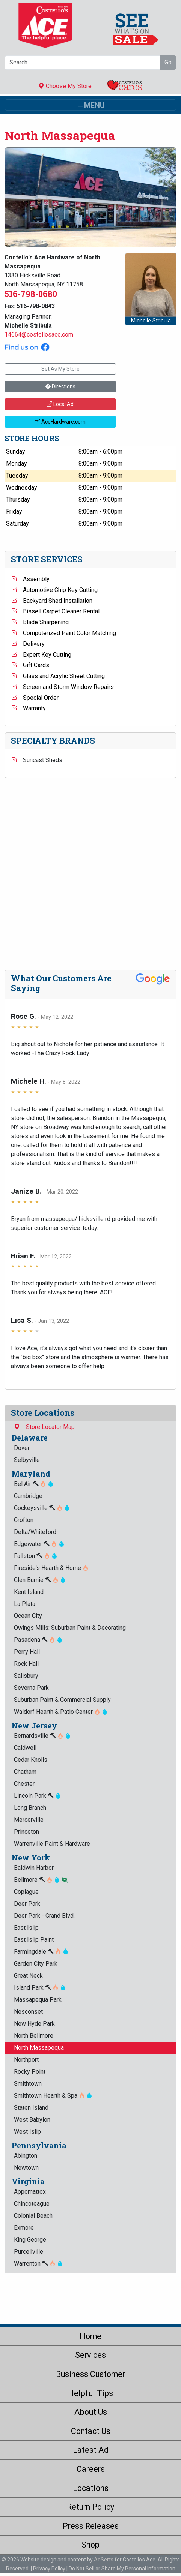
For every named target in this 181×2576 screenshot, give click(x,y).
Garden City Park (35, 1963)
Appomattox (30, 2191)
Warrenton (38, 2263)
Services (90, 2355)
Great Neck (28, 1975)
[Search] (82, 62)
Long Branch (30, 1807)
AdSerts (103, 2560)
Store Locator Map (44, 1426)
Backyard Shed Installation (51, 600)
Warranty (28, 708)
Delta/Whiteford (35, 1531)
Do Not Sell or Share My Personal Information (122, 2569)
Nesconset (28, 2011)
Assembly (30, 579)
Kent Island (29, 1591)
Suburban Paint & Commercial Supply (62, 1699)
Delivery (28, 643)
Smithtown (28, 2083)
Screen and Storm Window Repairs (62, 686)
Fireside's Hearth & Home (51, 1567)
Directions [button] (60, 386)
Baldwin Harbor (34, 1867)
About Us (90, 2412)
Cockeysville (42, 1507)
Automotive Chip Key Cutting (54, 589)
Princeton (26, 1831)
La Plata (24, 1603)
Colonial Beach (33, 2215)
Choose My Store (65, 86)
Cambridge (28, 1495)
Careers (91, 2469)
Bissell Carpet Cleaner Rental (55, 611)
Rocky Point (29, 2071)
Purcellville (28, 2251)
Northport (26, 2059)
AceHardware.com (60, 422)
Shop (90, 2544)
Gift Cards (30, 665)
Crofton (23, 1519)
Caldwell (25, 1747)
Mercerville (29, 1819)
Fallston (35, 1555)
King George (30, 2239)
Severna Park (31, 1687)
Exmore (24, 2227)
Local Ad (60, 404)
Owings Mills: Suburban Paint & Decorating (70, 1627)
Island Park (40, 1987)
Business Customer (90, 2374)
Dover (22, 1447)
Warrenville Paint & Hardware (52, 1843)
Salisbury (26, 1675)
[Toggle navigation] (90, 105)
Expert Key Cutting (41, 654)
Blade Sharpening (40, 622)
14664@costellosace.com (39, 334)
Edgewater (39, 1543)
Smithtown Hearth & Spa (53, 2095)
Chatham (25, 1771)
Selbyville (27, 1459)
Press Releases (91, 2526)
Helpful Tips (90, 2393)
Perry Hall (27, 1651)
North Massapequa (39, 2047)
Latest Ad (91, 2450)
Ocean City (28, 1615)
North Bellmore (33, 2035)
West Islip (27, 2131)
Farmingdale (41, 1951)
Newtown (26, 2167)
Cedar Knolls (30, 1759)
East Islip (26, 1927)
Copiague (26, 1891)
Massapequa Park (38, 1999)
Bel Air (34, 1483)
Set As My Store (60, 369)
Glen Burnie (40, 1579)
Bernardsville (42, 1735)
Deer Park (27, 1903)
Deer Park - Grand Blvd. (44, 1915)
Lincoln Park (37, 1795)
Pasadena (38, 1639)
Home (90, 2336)
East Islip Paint (34, 1939)
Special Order (35, 697)
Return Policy (90, 2507)
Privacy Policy (49, 2569)
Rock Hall (26, 1663)
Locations (91, 2488)
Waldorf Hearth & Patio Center (61, 1711)
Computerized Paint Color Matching (63, 633)
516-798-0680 (31, 293)
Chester (24, 1783)
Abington (25, 2155)
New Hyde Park (34, 2023)
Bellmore (41, 1879)
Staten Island (31, 2107)
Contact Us (90, 2431)
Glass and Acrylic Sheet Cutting (58, 676)
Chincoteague (32, 2203)
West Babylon (32, 2119)
